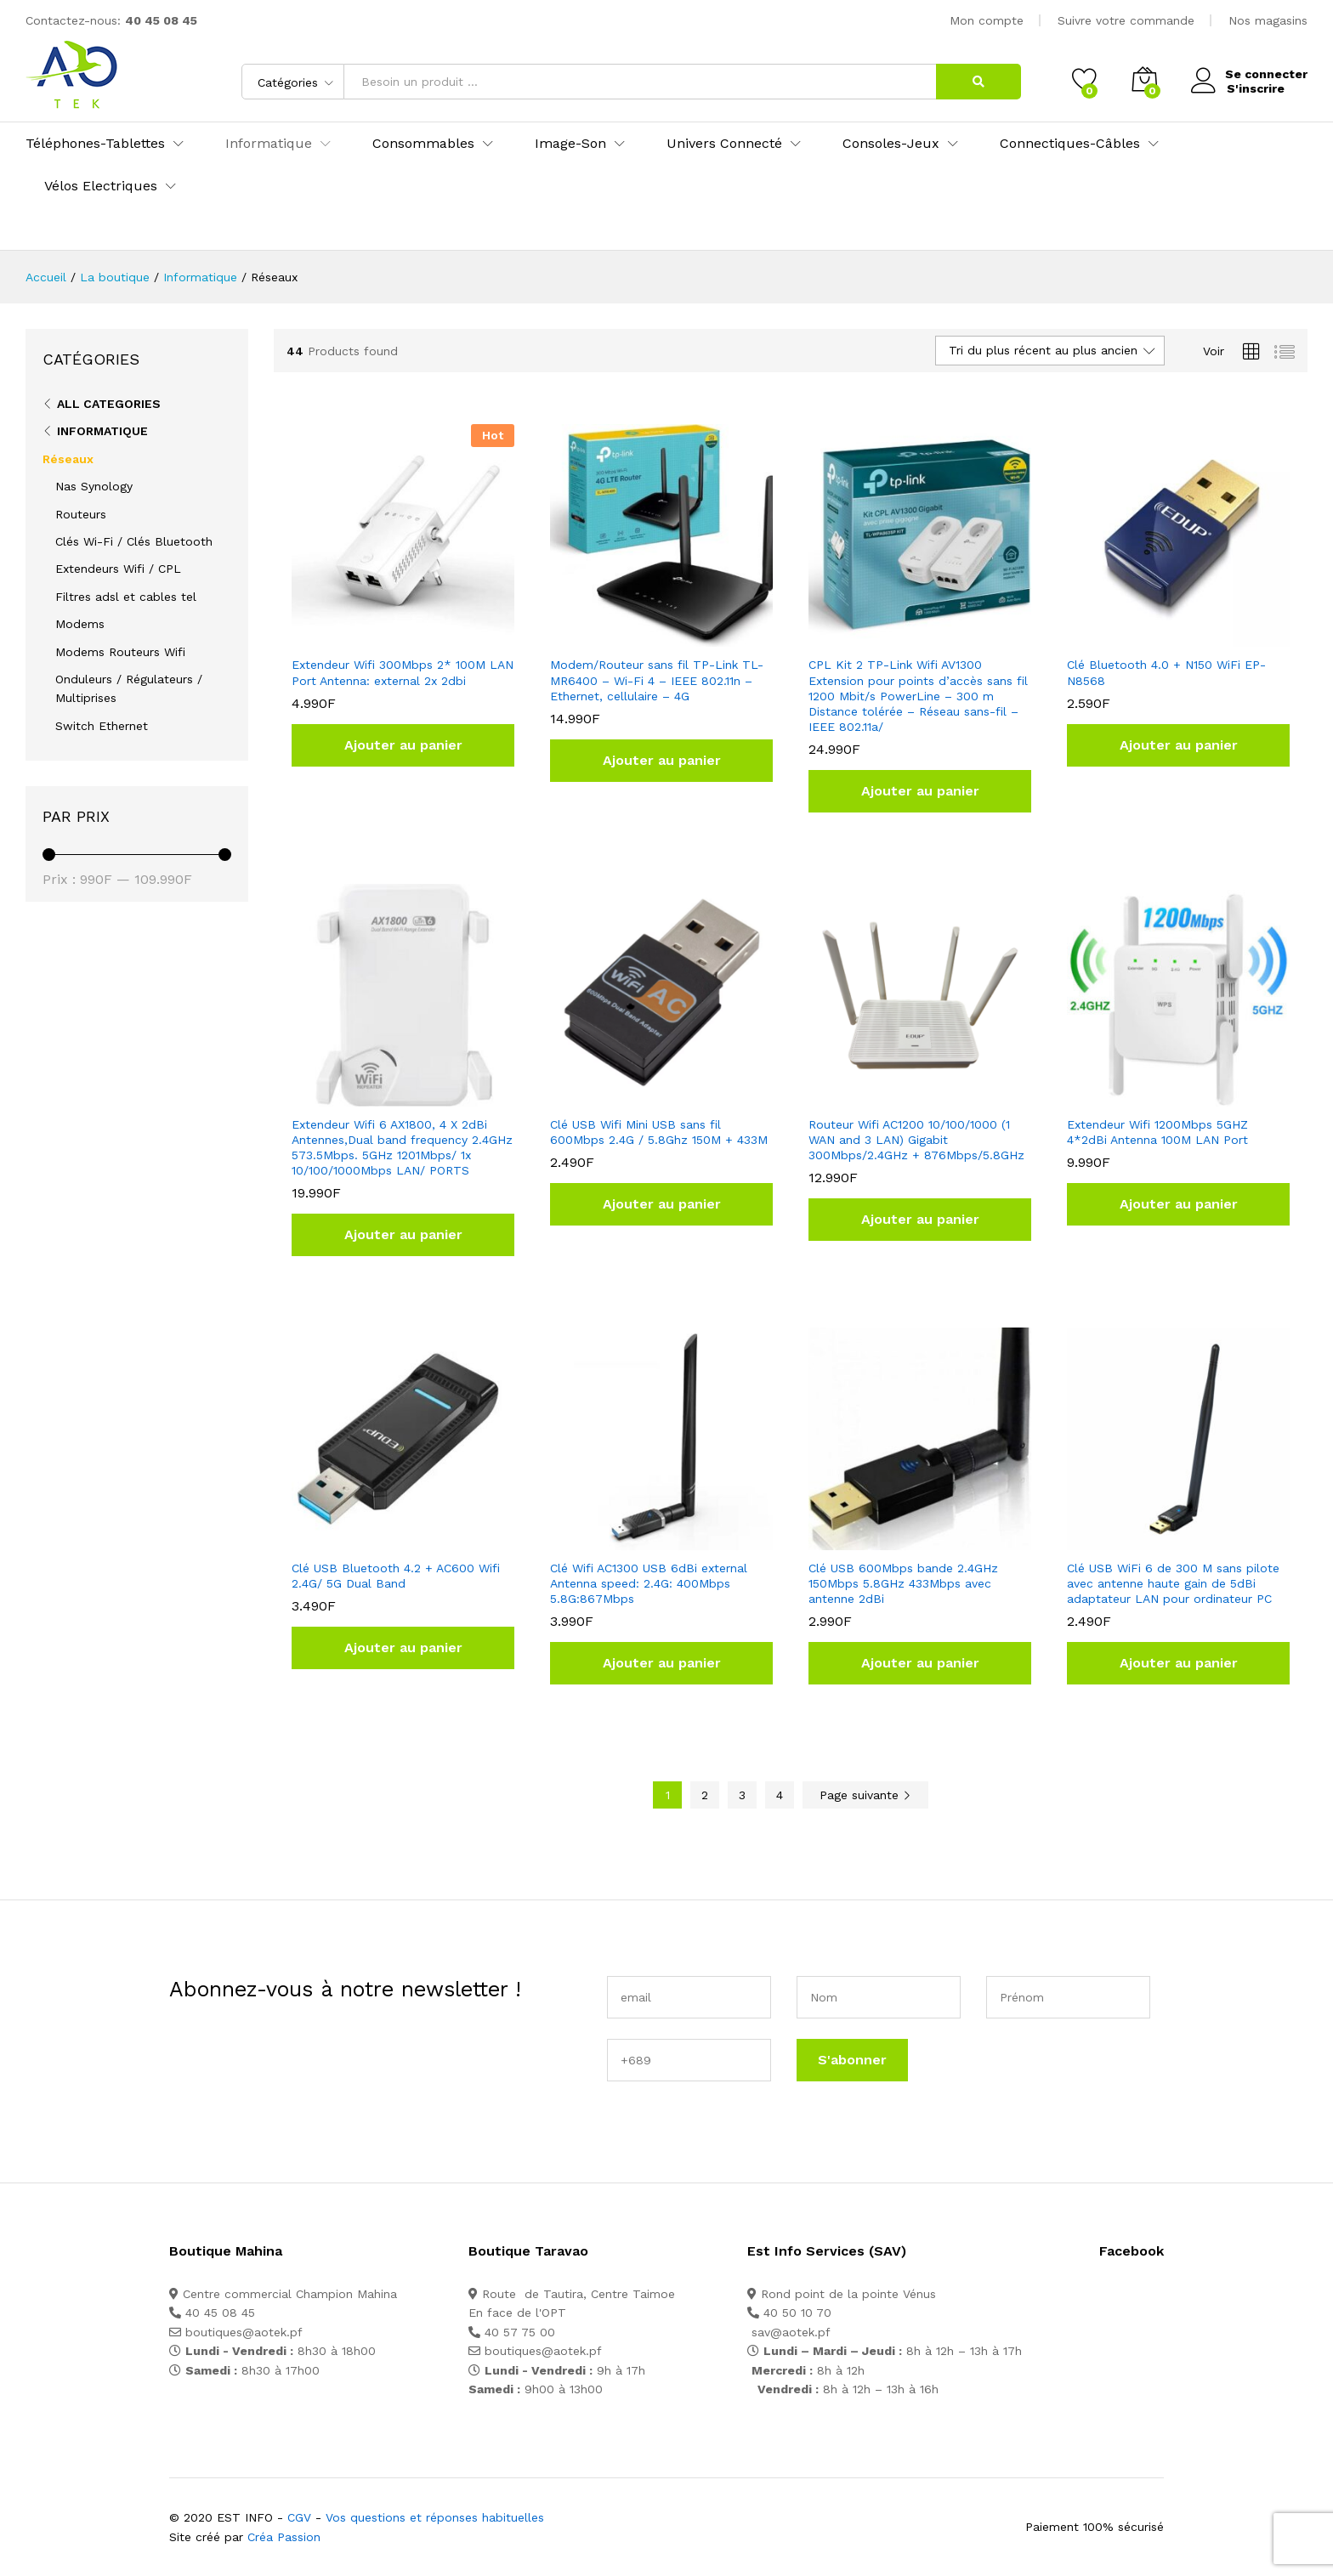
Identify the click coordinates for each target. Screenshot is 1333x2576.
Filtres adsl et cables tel (125, 596)
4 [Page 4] (779, 1795)
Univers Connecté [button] (724, 143)
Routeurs (80, 514)
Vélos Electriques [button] (100, 186)
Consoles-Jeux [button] (890, 143)
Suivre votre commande (1126, 20)
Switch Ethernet (101, 726)
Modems (80, 624)
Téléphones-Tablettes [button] (95, 143)
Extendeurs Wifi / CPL (118, 568)
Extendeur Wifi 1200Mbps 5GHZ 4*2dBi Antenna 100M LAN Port (1157, 1132)
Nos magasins (1267, 20)
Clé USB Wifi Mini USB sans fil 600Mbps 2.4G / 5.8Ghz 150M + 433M (659, 1132)
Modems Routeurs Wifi (120, 652)
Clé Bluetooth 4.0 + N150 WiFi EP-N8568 (1166, 672)
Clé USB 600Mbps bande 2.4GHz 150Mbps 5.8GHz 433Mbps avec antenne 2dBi (903, 1583)
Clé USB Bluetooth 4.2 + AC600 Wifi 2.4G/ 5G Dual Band (396, 1575)
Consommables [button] (423, 143)
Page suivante (865, 1795)
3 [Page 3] (742, 1795)
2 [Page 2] (704, 1795)
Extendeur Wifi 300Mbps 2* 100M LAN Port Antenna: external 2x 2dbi (402, 672)
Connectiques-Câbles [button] (1070, 143)
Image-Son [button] (570, 143)
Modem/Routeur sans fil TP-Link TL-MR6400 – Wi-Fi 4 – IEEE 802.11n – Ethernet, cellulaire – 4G (656, 680)
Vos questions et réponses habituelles (435, 2517)
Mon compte (987, 20)
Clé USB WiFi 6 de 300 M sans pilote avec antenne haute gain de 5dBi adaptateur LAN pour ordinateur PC (1173, 1583)
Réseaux (68, 459)
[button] (403, 745)
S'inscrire (1254, 87)
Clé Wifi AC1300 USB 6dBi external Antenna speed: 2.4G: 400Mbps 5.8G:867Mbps (648, 1583)
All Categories (109, 403)
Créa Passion (283, 2537)
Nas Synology (94, 486)
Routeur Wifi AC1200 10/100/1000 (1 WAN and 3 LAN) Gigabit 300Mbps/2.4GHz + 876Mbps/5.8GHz (916, 1140)
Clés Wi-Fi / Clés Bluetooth (134, 541)
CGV (299, 2517)
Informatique (102, 431)
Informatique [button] (268, 143)
